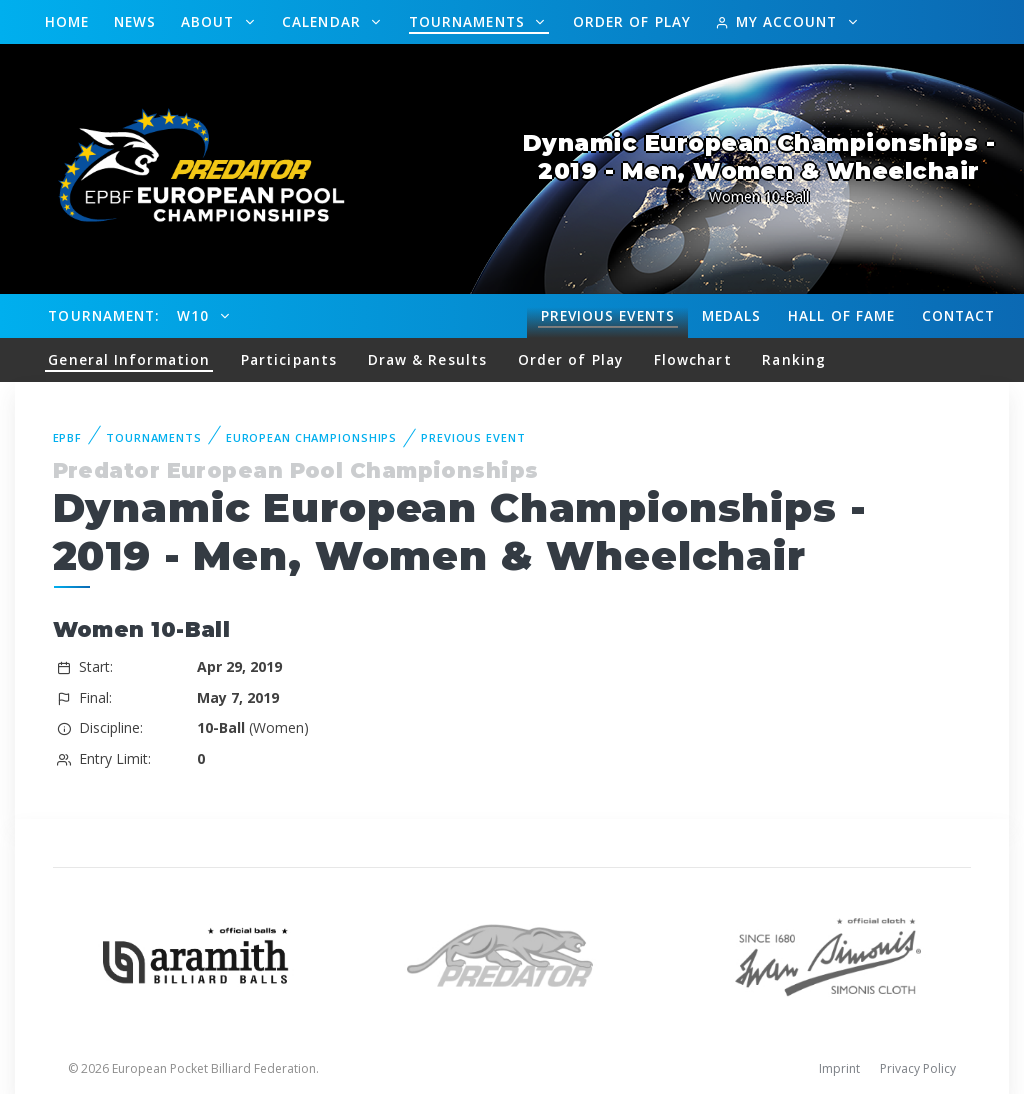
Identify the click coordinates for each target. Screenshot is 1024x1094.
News (135, 21)
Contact (959, 315)
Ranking (794, 359)
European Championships (311, 437)
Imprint (839, 1068)
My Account (778, 21)
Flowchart (693, 359)
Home (67, 21)
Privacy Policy (918, 1068)
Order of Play (632, 21)
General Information (129, 359)
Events (608, 316)
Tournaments (469, 21)
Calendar (324, 21)
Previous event (473, 437)
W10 (195, 315)
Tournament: (103, 315)
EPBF (68, 437)
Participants (289, 359)
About (210, 21)
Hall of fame (841, 315)
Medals (732, 315)
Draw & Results (427, 359)
